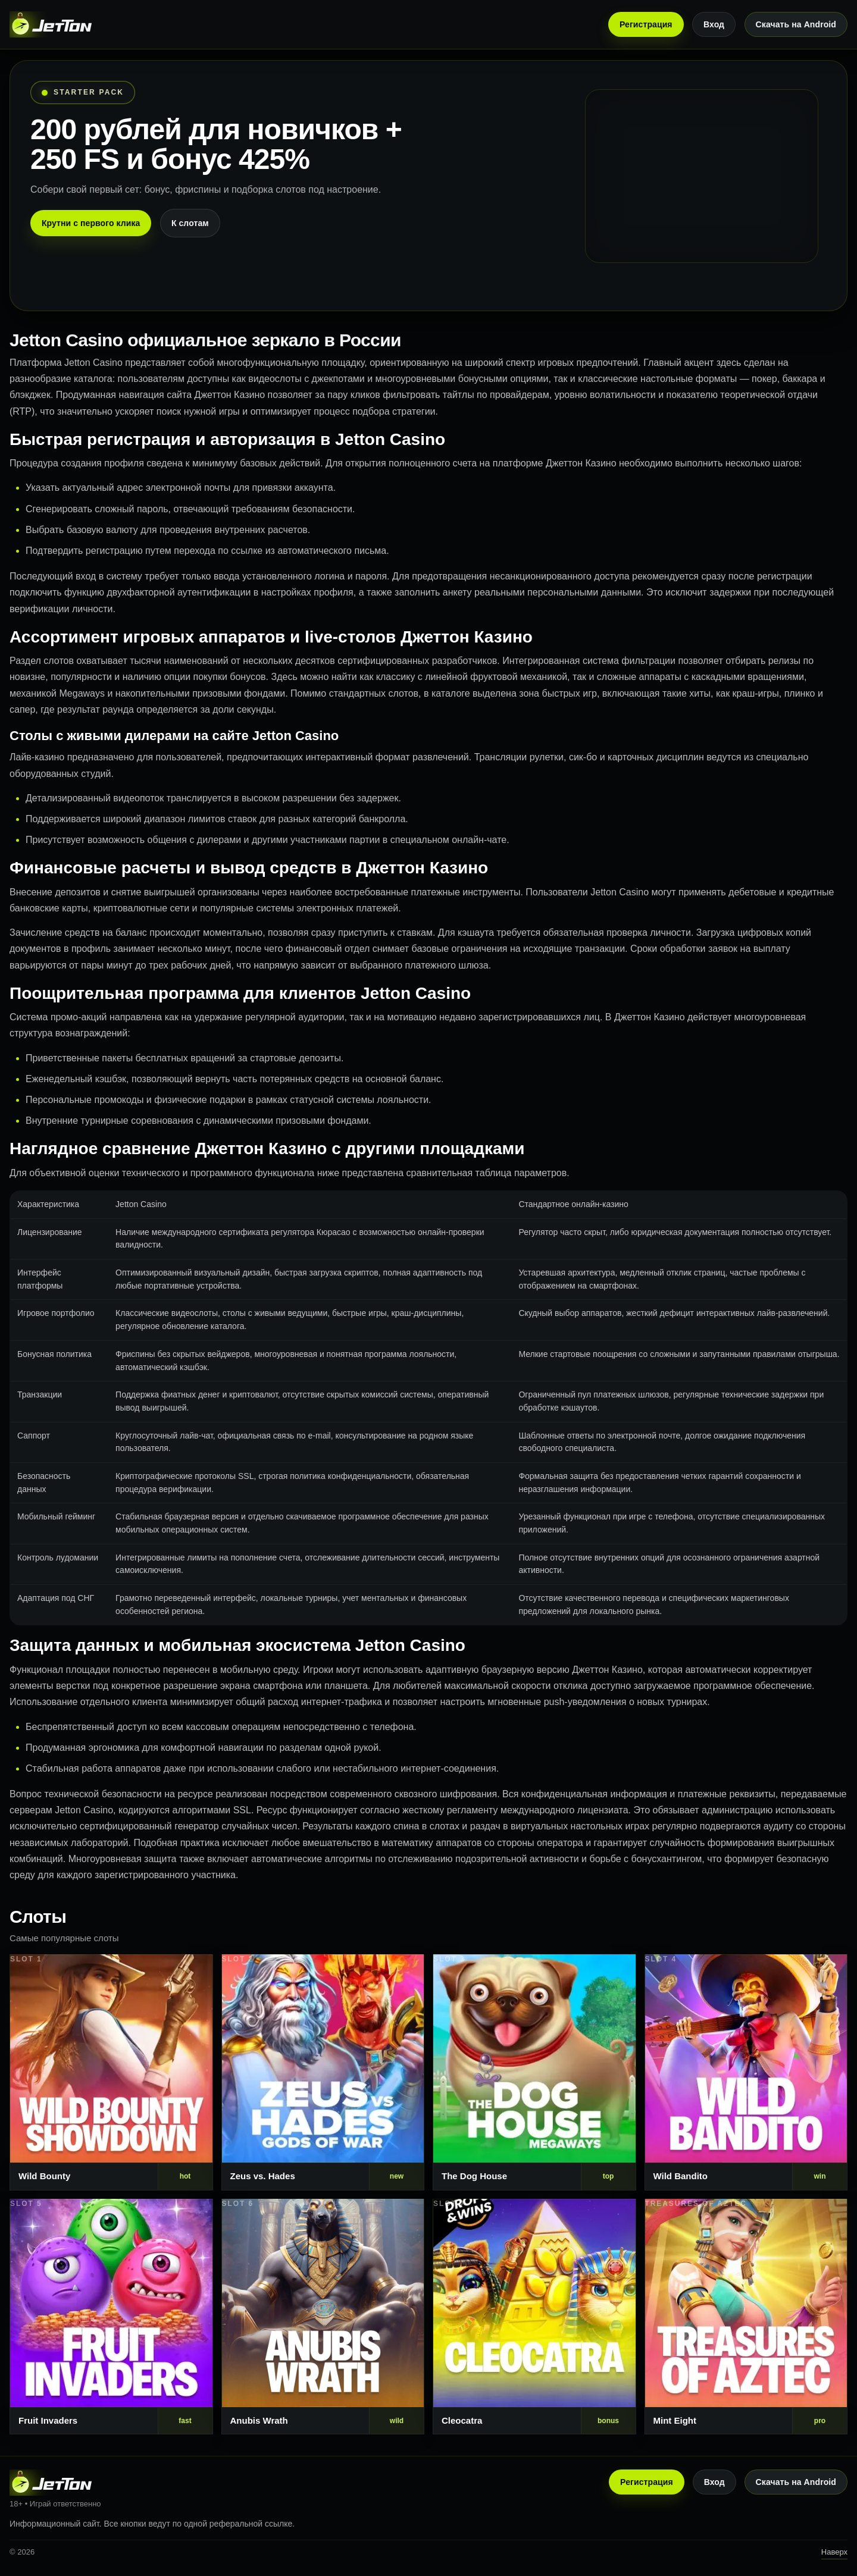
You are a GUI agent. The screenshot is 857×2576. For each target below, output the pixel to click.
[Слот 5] (111, 2317)
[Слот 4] (746, 2072)
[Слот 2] (323, 2072)
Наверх (834, 2551)
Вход (713, 24)
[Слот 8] (746, 2317)
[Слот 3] (534, 2072)
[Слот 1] (111, 2072)
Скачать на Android (796, 24)
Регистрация (646, 24)
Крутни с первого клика (91, 223)
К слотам (190, 223)
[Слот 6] (323, 2317)
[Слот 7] (534, 2317)
